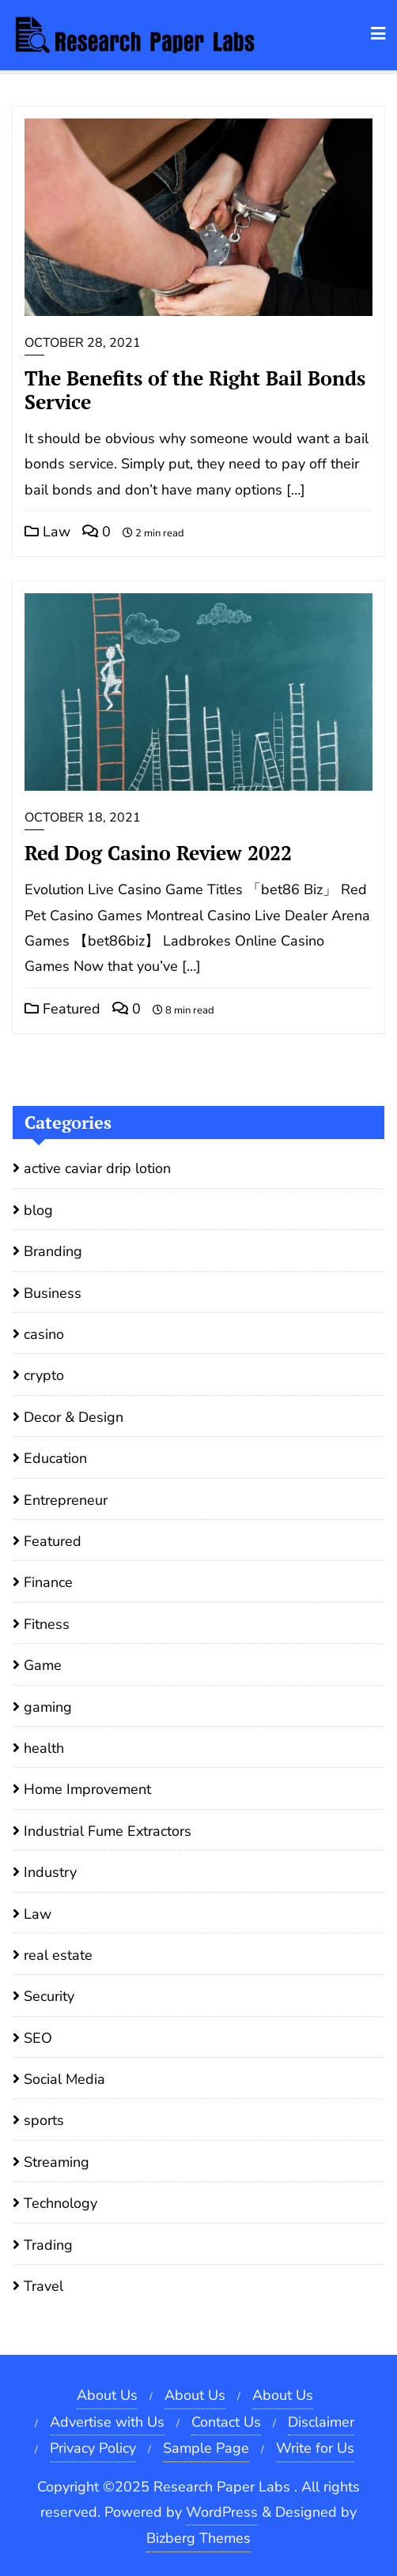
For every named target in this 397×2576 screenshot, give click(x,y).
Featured (62, 1008)
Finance (48, 1582)
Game (43, 1665)
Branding (53, 1251)
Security (49, 1996)
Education (55, 1458)
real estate (58, 1955)
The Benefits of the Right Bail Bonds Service (195, 390)
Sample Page (206, 2448)
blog (38, 1210)
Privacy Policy (93, 2448)
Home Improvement (87, 1789)
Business (52, 1293)
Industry (50, 1872)
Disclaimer (321, 2421)
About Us (107, 2395)
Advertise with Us (107, 2421)
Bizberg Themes (198, 2538)
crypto (44, 1375)
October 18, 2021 (83, 817)
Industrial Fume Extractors (107, 1831)
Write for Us (315, 2448)
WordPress (222, 2512)
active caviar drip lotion (97, 1168)
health (44, 1748)
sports (44, 2120)
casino (44, 1334)
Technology (60, 2203)
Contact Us (226, 2421)
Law (47, 531)
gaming (48, 1707)
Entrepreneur (66, 1500)
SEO (38, 2038)
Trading (48, 2245)
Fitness (47, 1624)
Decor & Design (73, 1417)
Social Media (64, 2079)
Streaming (56, 2162)
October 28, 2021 (83, 343)
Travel (43, 2286)
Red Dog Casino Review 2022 (158, 853)
